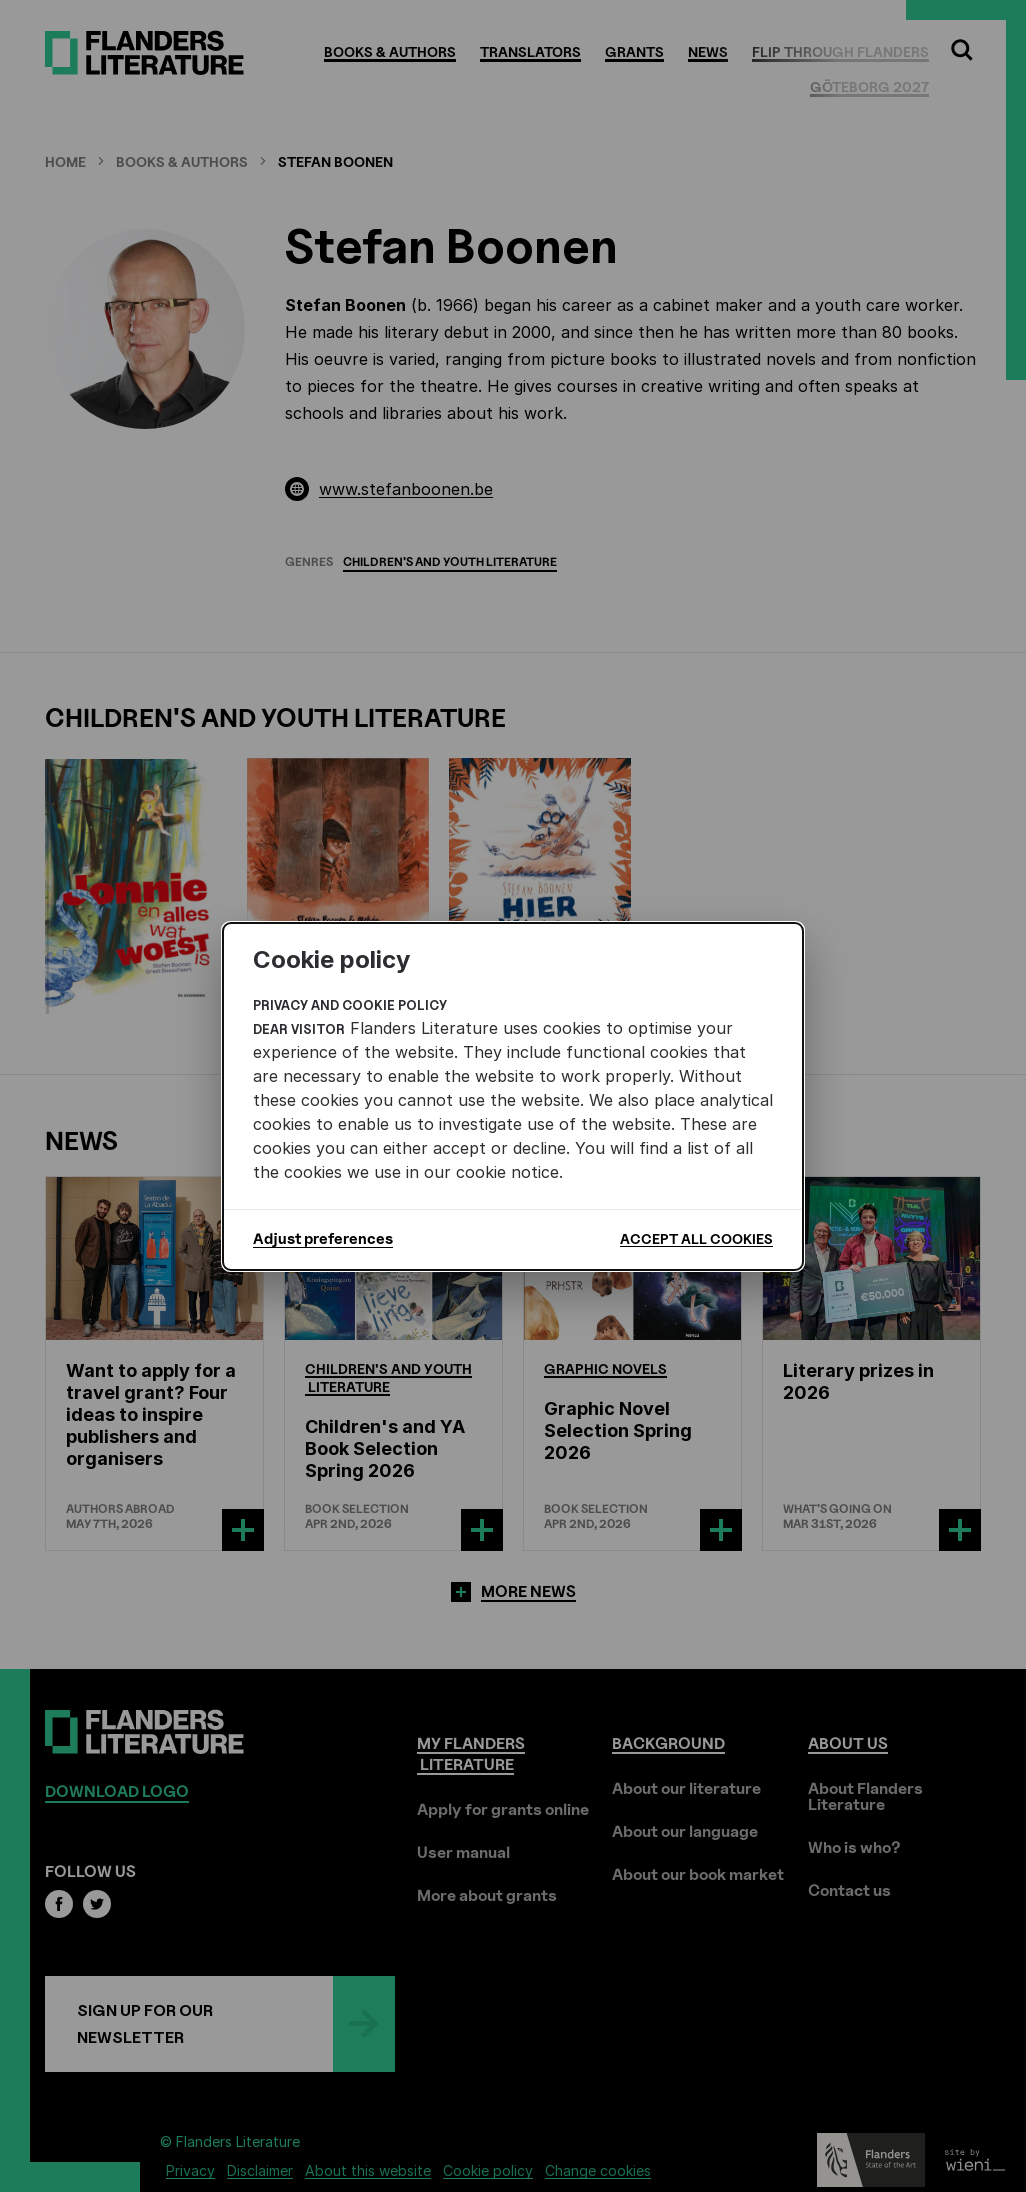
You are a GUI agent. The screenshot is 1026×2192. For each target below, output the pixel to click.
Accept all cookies (696, 1238)
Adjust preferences (323, 1239)
